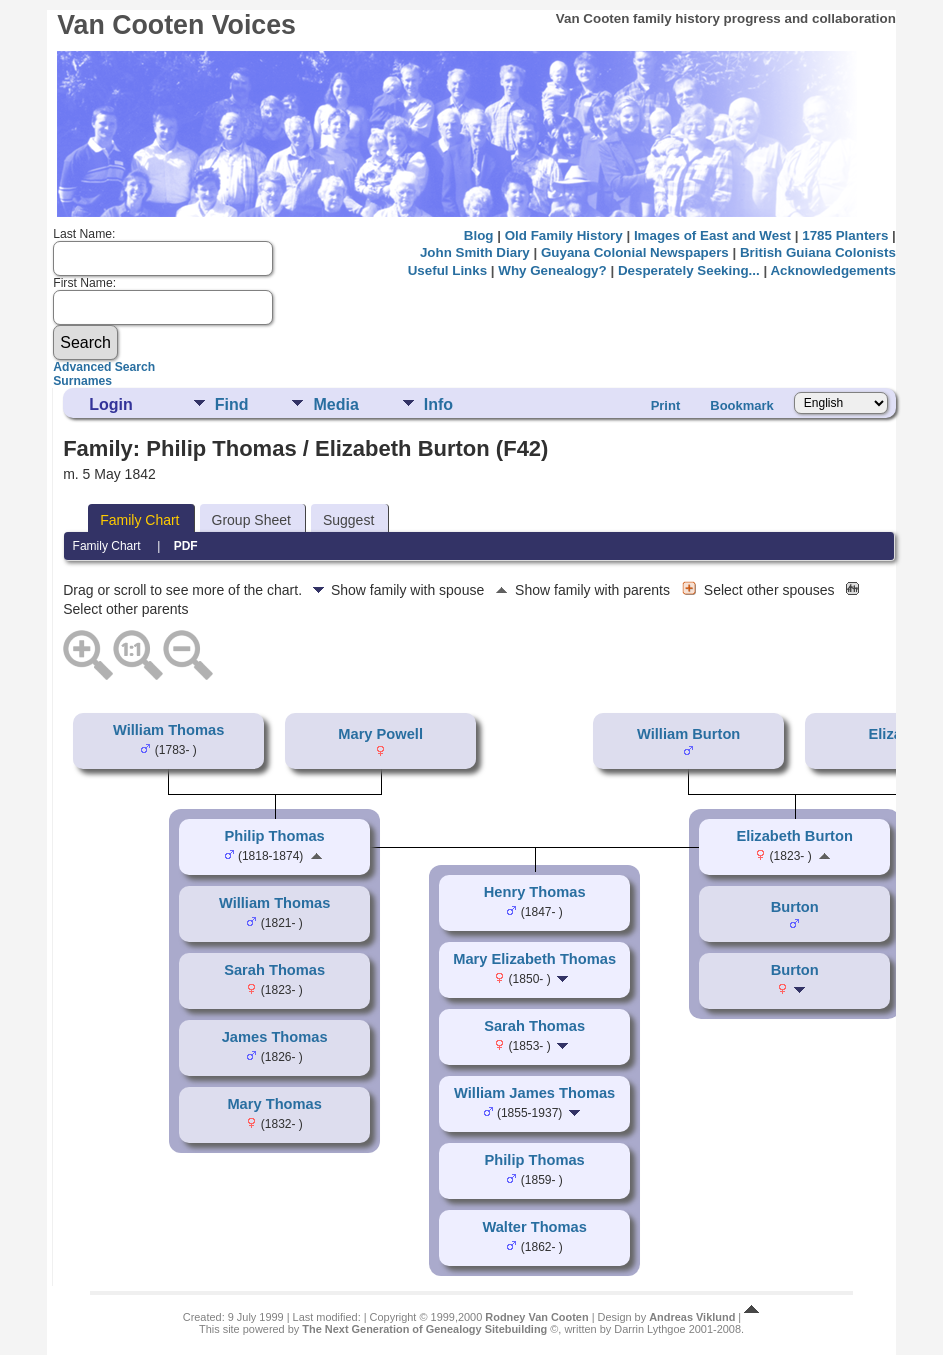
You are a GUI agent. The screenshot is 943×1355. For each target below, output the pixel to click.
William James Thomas (534, 1093)
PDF (186, 546)
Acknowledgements (832, 270)
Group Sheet (251, 520)
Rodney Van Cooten (536, 1317)
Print (666, 405)
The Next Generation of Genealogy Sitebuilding (424, 1329)
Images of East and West (712, 235)
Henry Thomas (535, 892)
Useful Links (447, 270)
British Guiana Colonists (818, 252)
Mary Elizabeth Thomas (534, 959)
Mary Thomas (274, 1104)
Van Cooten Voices (176, 25)
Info (438, 404)
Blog (479, 235)
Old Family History (564, 235)
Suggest (348, 520)
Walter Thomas (534, 1227)
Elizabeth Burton (794, 836)
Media (335, 404)
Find (232, 404)
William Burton (688, 734)
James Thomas (275, 1037)
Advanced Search (104, 367)
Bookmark (742, 405)
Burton (795, 907)
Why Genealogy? (552, 270)
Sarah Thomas (274, 970)
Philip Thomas (275, 836)
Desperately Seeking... (689, 270)
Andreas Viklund (692, 1317)
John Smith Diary (475, 252)
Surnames (82, 381)
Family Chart (139, 520)
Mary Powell (380, 734)
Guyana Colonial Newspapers (635, 252)
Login (111, 404)
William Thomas (168, 730)
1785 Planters (845, 235)
